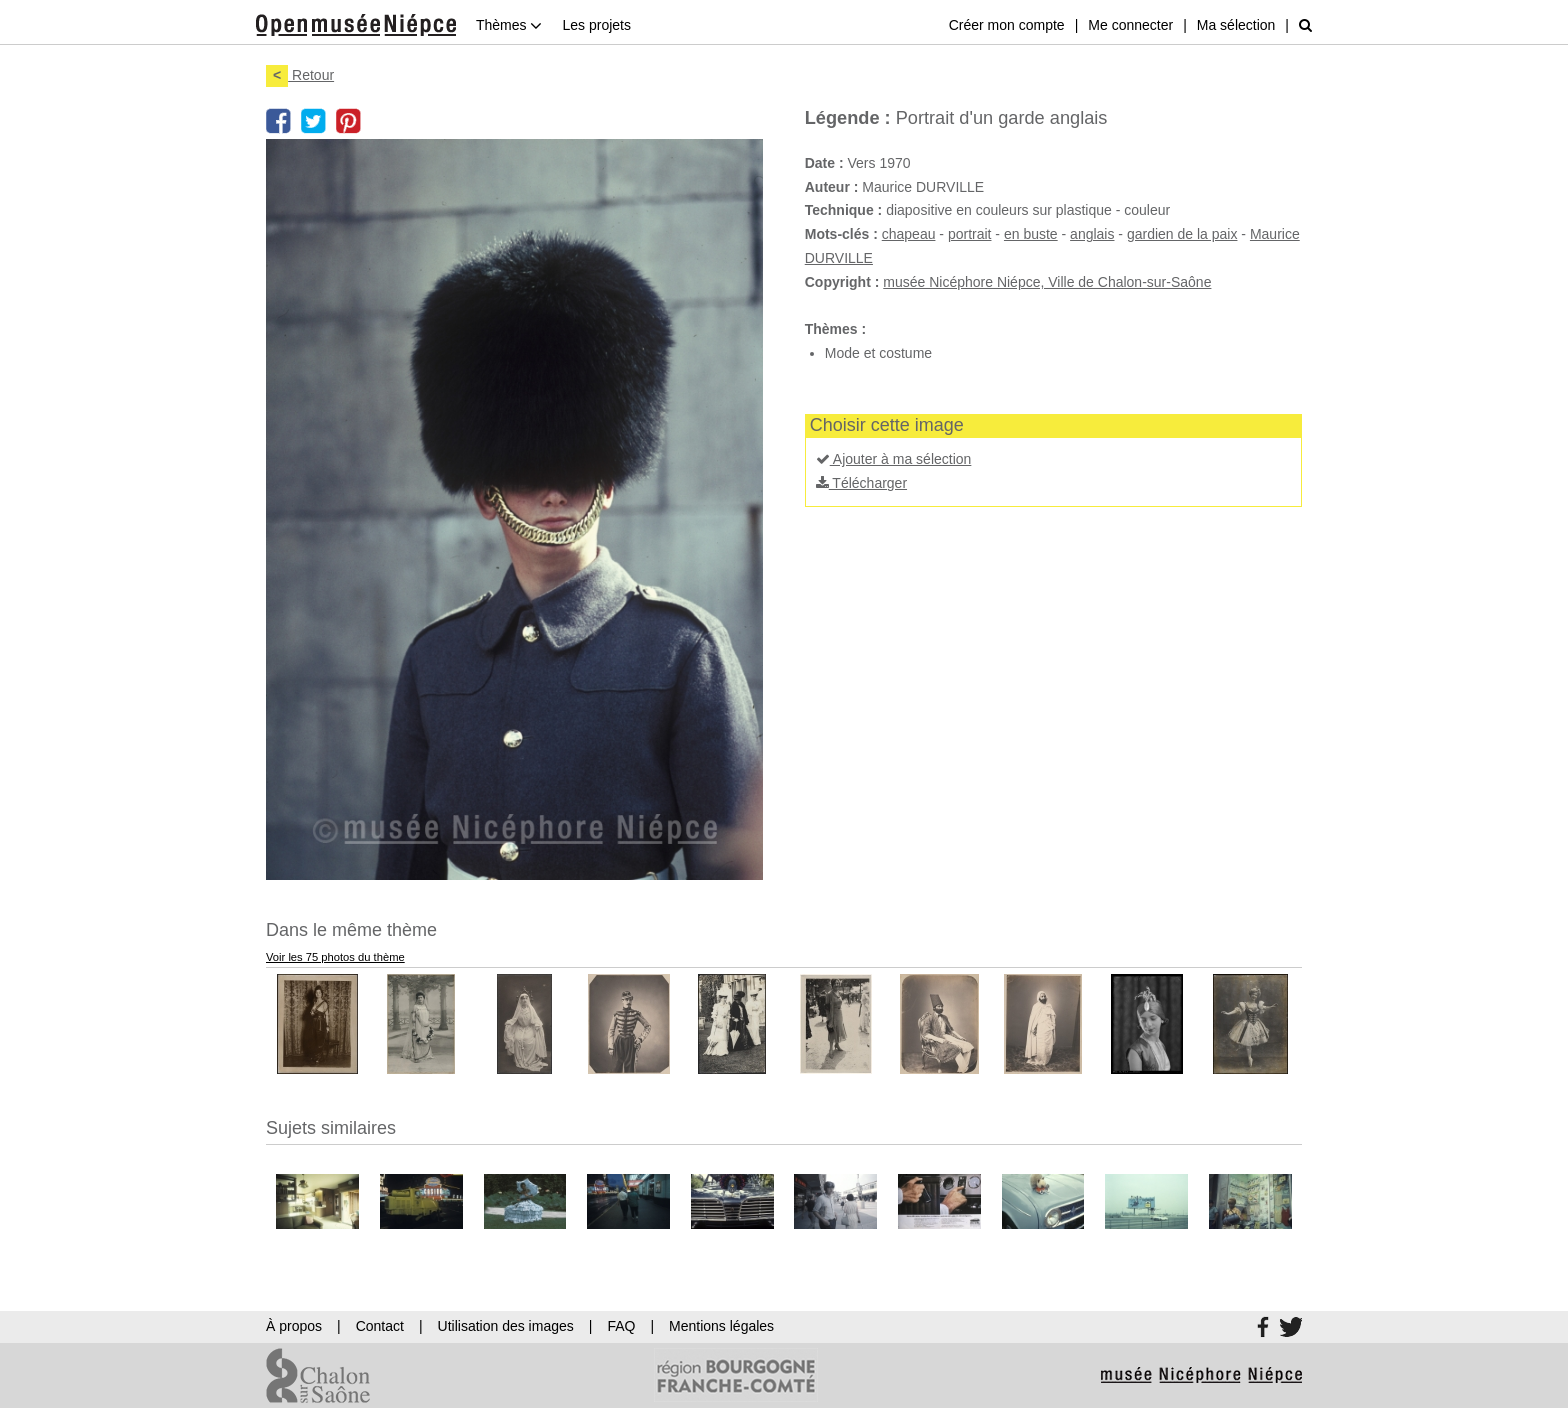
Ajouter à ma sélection (894, 459)
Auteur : (832, 187)
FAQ (621, 1326)
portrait (970, 234)
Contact (380, 1326)
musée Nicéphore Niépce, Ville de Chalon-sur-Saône (1047, 282)
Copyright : (842, 282)
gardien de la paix (1182, 234)
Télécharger (861, 483)
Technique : (844, 210)
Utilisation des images (506, 1326)
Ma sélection (1236, 25)
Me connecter (1130, 25)
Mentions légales (721, 1326)
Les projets (596, 25)
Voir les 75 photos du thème (335, 957)
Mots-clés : (841, 234)
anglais (1092, 234)
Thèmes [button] (509, 25)
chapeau (909, 234)
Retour (300, 75)
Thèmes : (835, 329)
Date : (824, 163)
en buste (1031, 234)
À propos (294, 1326)
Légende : (848, 118)
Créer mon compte (1007, 25)
